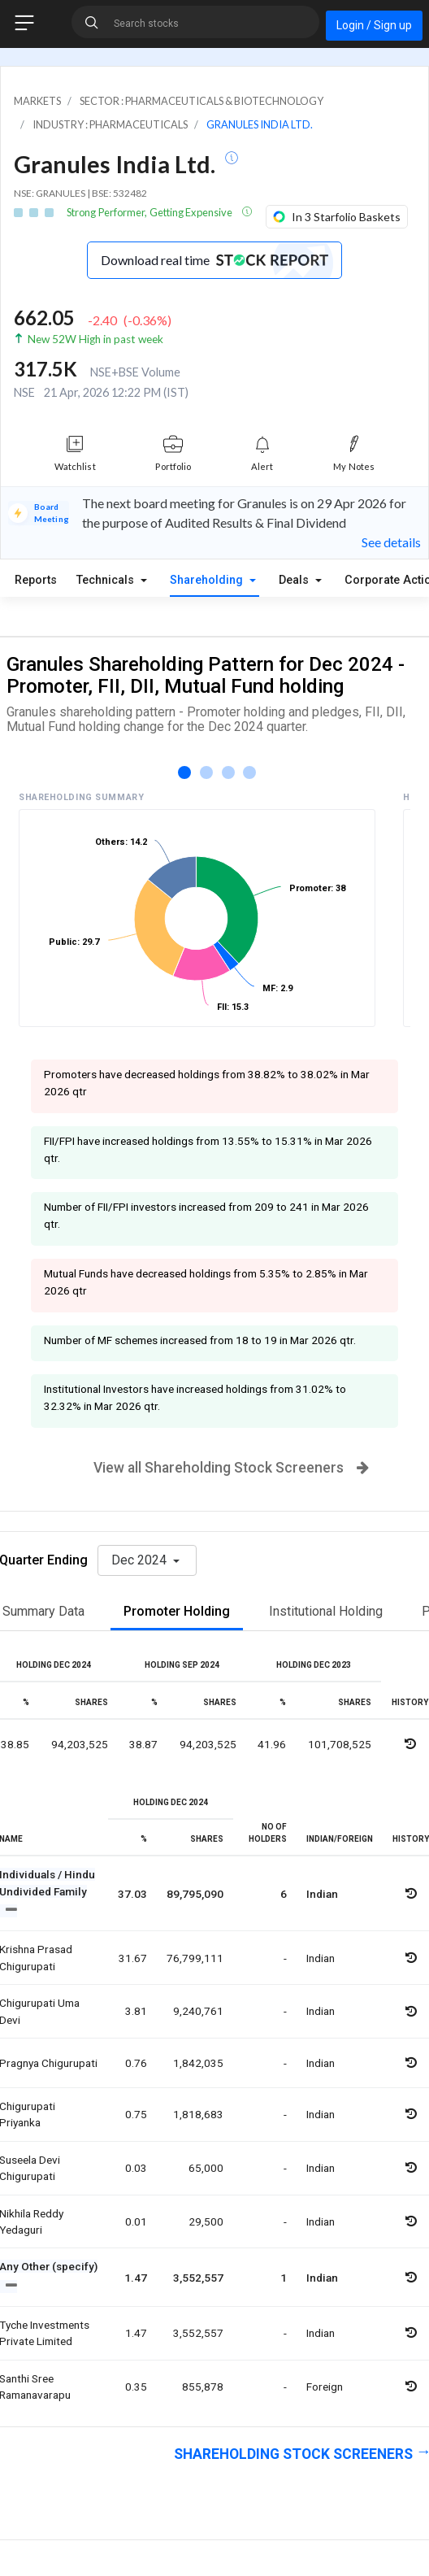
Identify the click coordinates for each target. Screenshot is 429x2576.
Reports (36, 580)
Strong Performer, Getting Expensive (150, 212)
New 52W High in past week (95, 339)
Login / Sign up (374, 25)
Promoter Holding (177, 1611)
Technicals (106, 580)
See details (391, 542)
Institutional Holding (326, 1611)
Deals (295, 580)
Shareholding (208, 580)
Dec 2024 (140, 1560)
